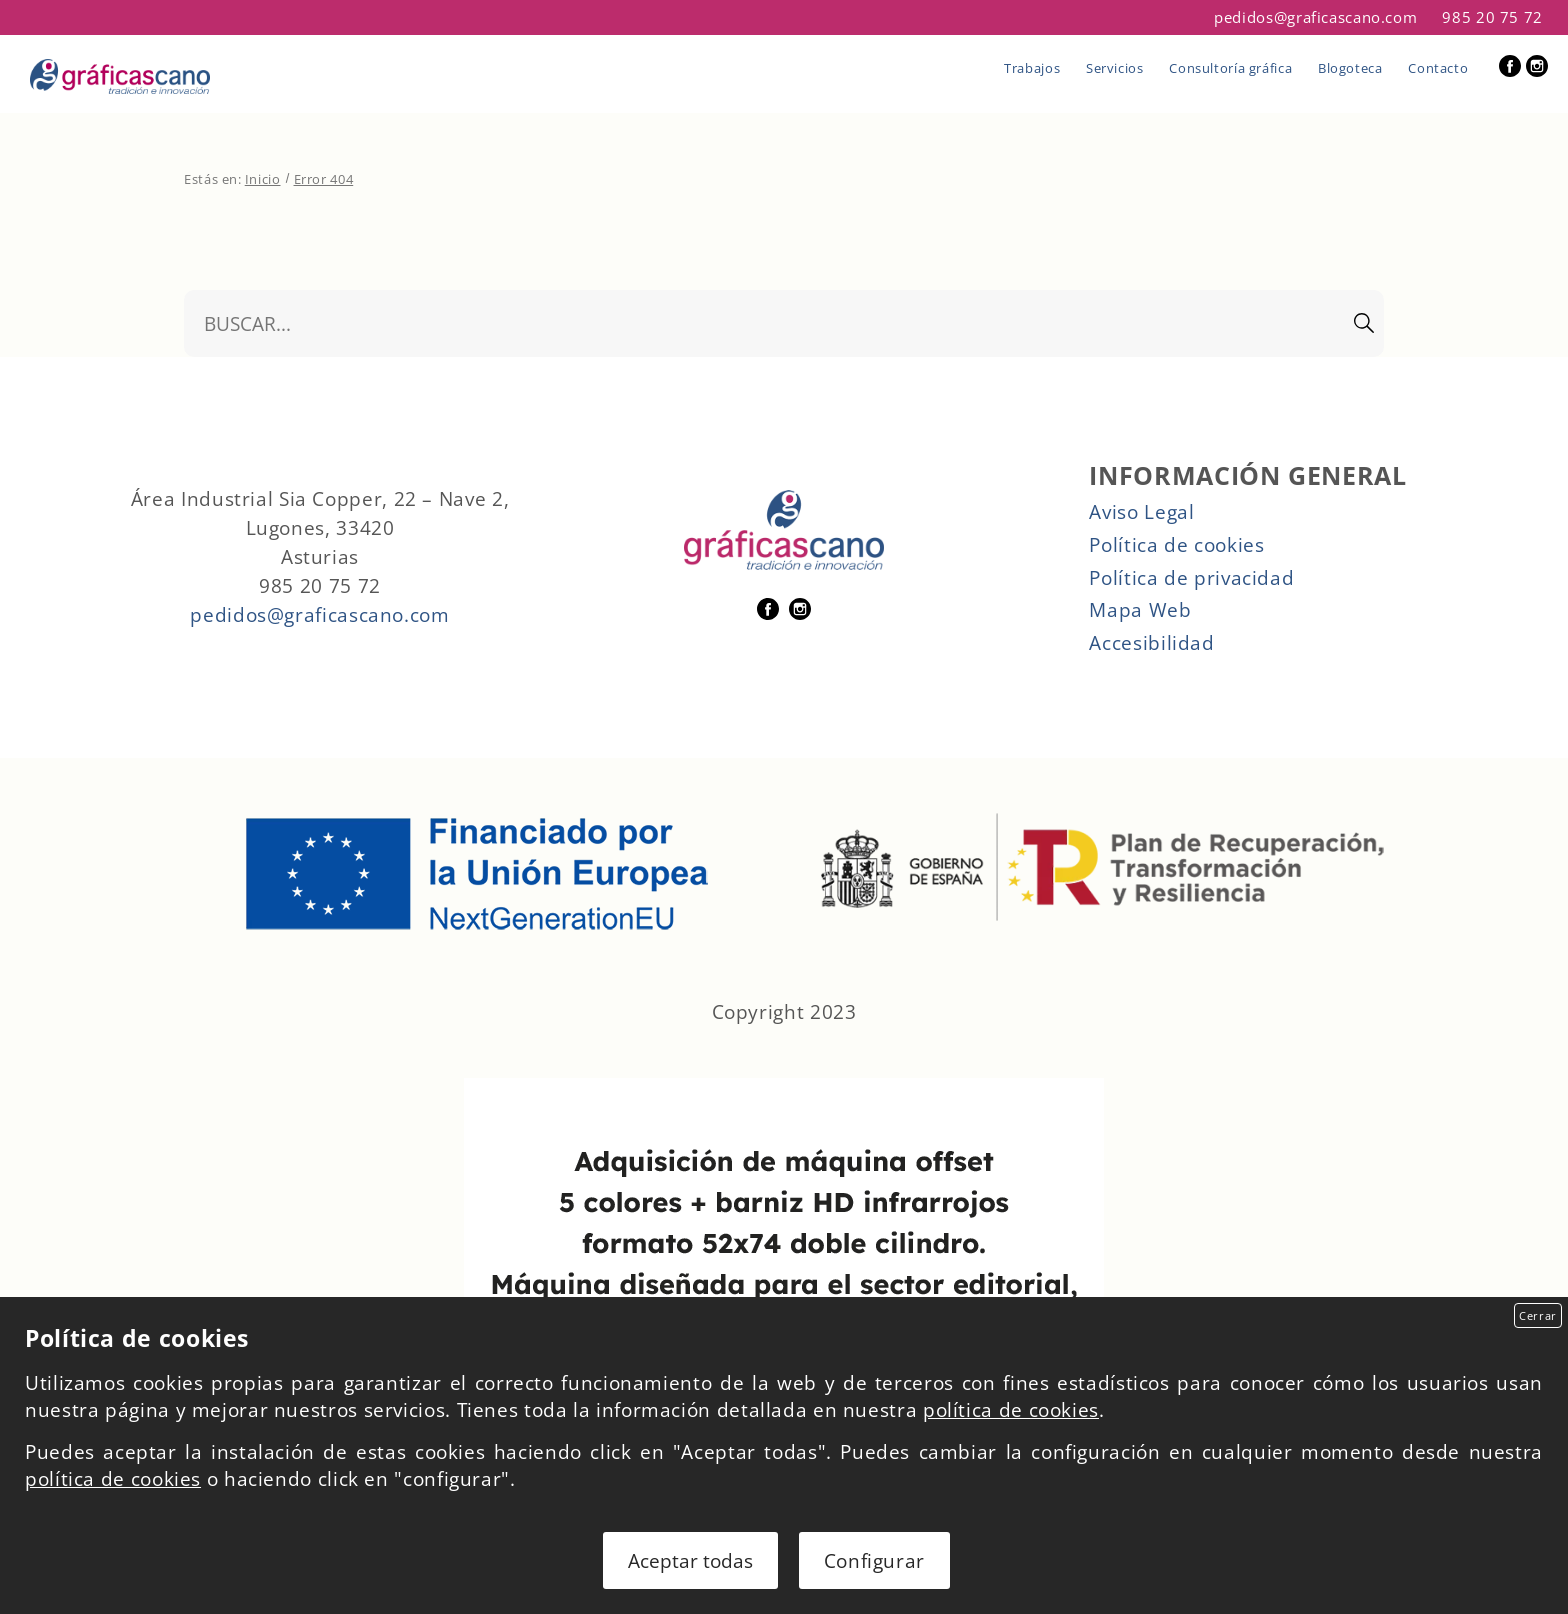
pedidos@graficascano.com (1315, 17)
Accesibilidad (1151, 642)
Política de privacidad (1191, 577)
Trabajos (1032, 68)
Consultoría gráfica (1230, 68)
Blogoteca (1350, 68)
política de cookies (1011, 1409)
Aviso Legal (1141, 511)
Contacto (1438, 68)
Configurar (874, 1560)
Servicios (1115, 68)
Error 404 (324, 179)
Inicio (263, 179)
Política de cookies (1176, 544)
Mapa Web (1140, 609)
